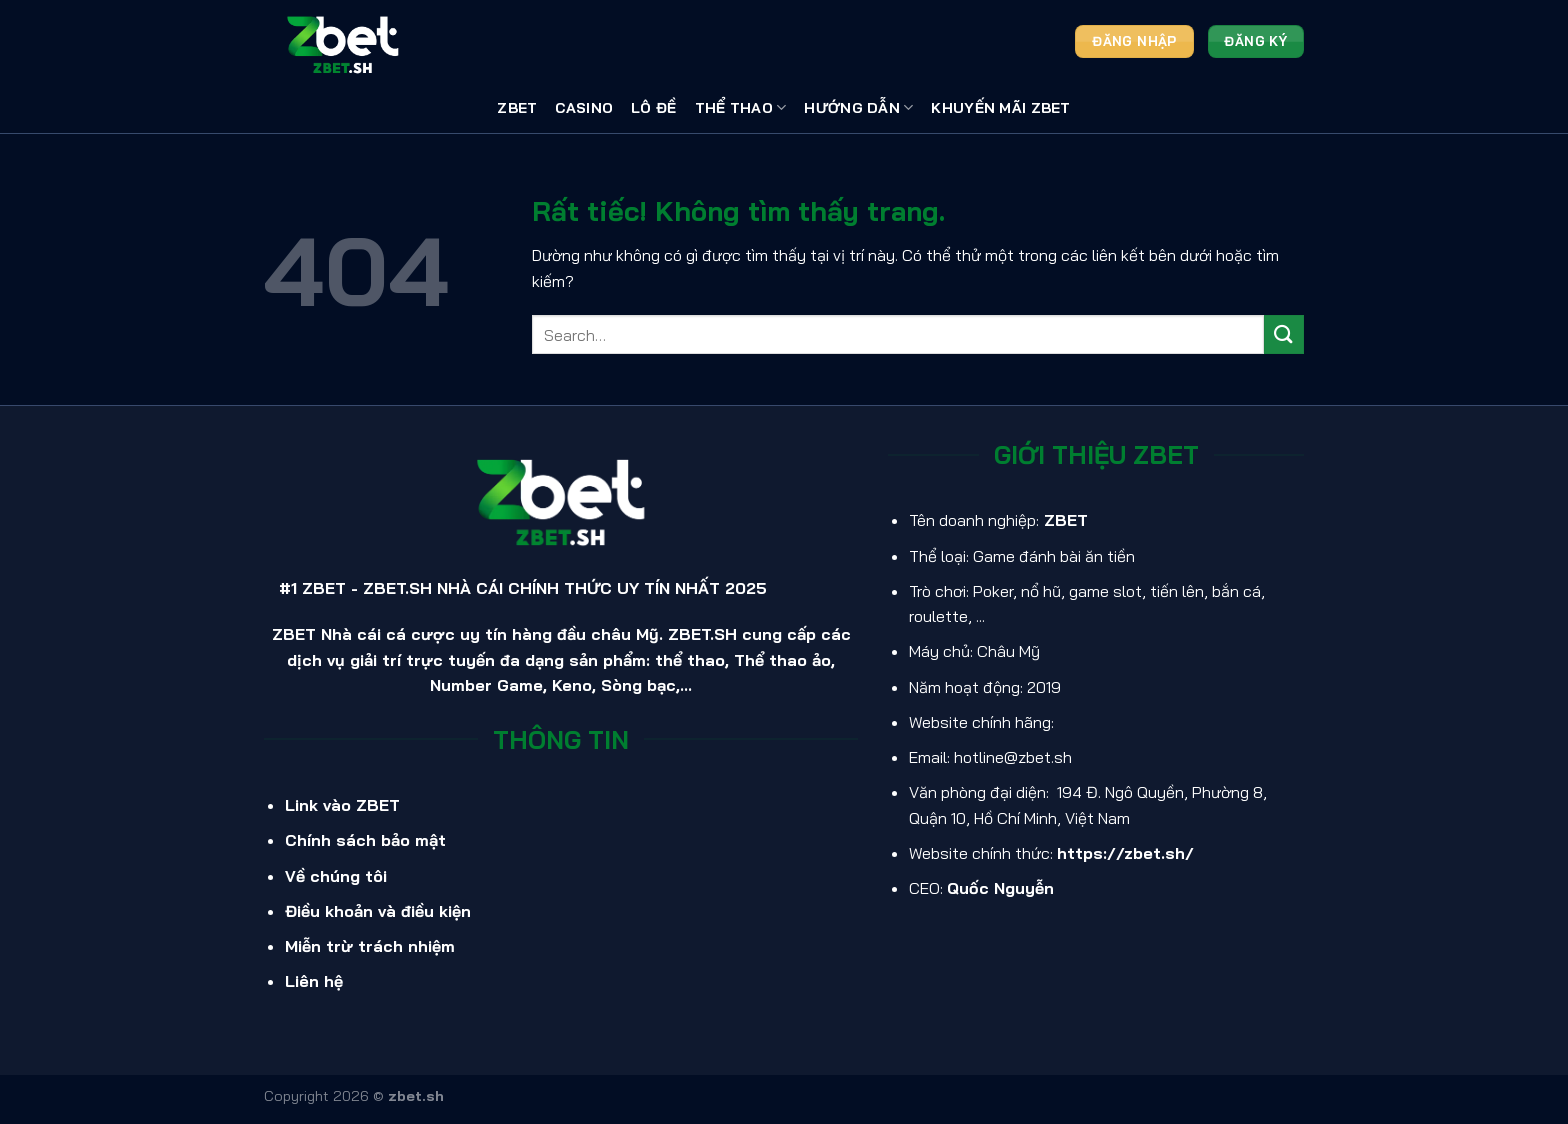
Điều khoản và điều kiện (378, 911)
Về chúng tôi (336, 876)
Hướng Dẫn (858, 107)
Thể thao (741, 107)
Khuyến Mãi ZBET (1000, 108)
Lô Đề (653, 108)
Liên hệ (314, 981)
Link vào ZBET (342, 805)
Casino (584, 108)
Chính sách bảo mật (365, 840)
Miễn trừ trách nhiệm (370, 946)
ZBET (517, 108)
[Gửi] (1284, 334)
